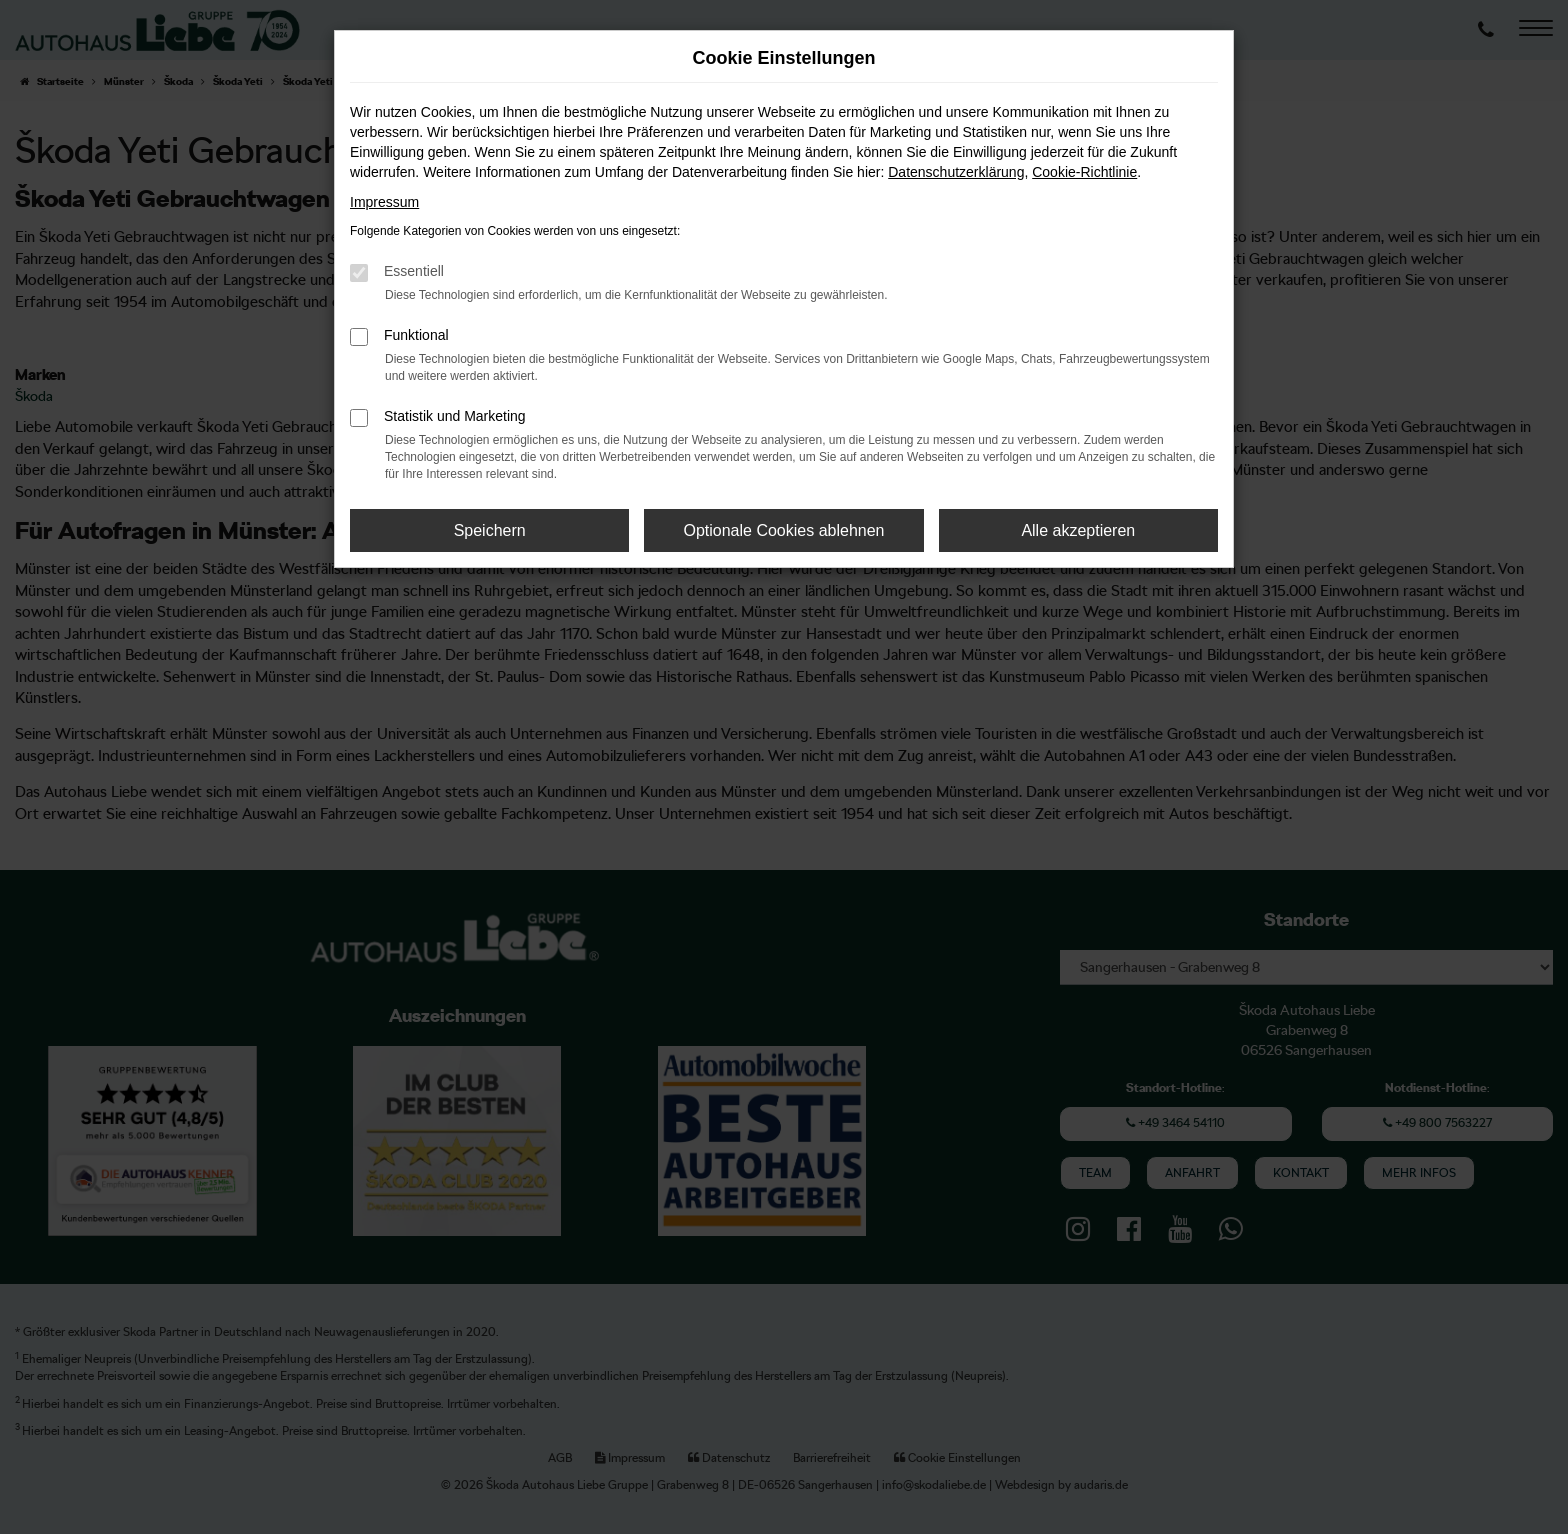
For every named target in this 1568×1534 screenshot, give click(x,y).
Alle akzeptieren (1078, 530)
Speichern (490, 530)
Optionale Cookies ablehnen (783, 530)
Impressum (384, 202)
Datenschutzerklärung (956, 172)
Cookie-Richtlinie (1084, 172)
